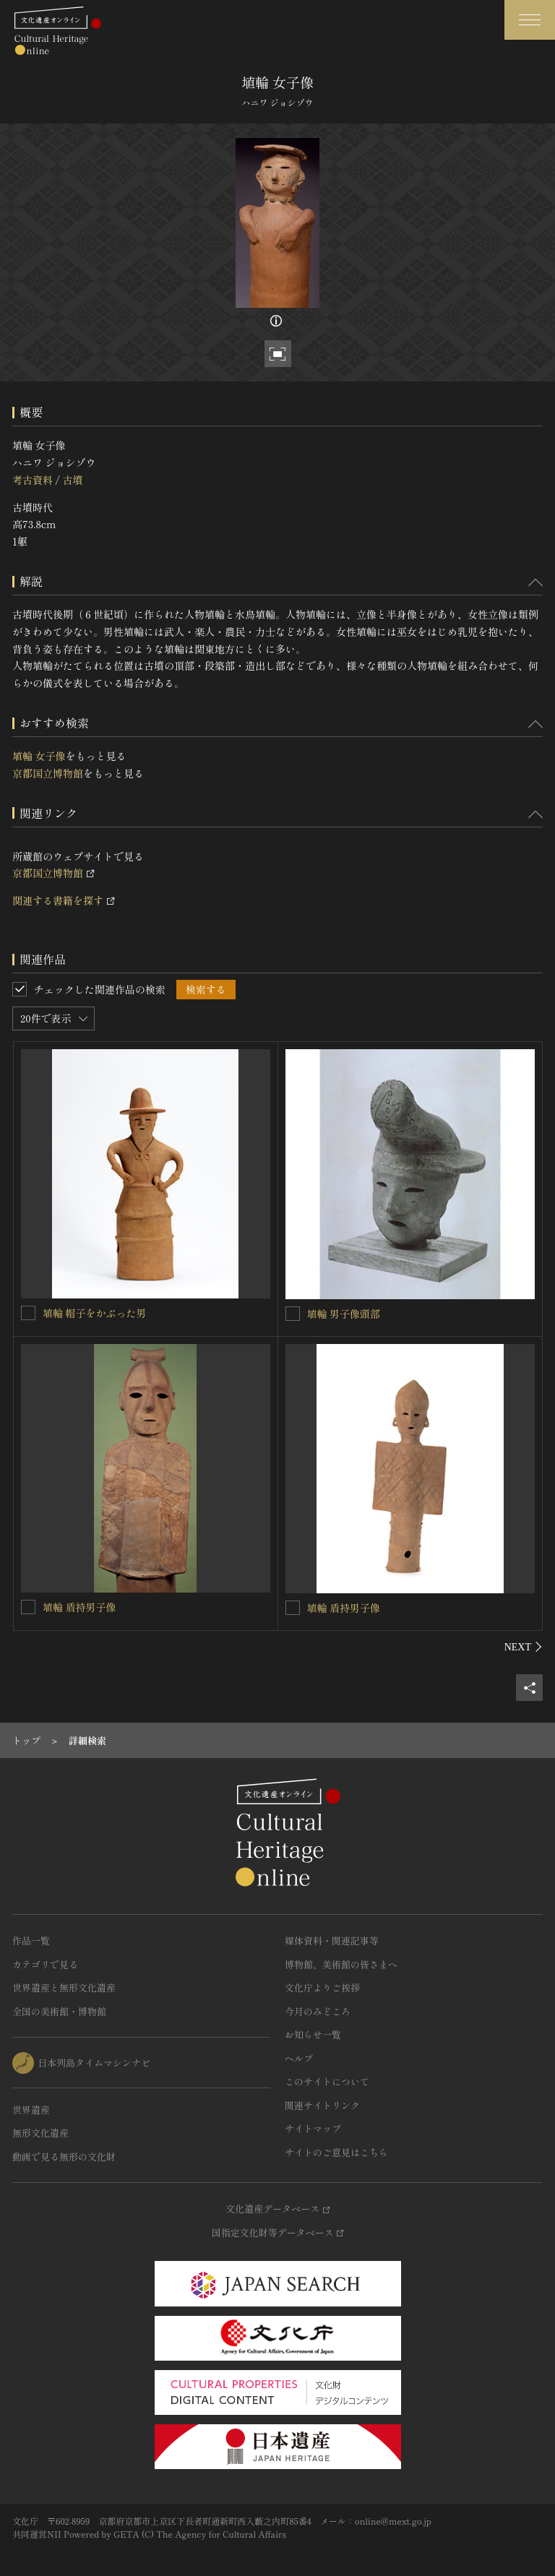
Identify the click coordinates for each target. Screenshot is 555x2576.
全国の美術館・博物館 (59, 2011)
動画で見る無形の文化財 (64, 2156)
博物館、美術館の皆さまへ (341, 1964)
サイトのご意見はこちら (336, 2152)
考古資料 (32, 480)
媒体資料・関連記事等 (332, 1940)
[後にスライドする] (523, 1647)
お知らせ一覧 (313, 2034)
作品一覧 (31, 1940)
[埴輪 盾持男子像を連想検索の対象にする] (28, 1607)
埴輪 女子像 (39, 756)
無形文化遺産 (40, 2133)
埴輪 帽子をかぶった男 (95, 1313)
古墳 (72, 480)
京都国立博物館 (47, 773)
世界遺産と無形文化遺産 (64, 1987)
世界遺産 (31, 2109)
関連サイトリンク (322, 2105)
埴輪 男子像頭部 (344, 1313)
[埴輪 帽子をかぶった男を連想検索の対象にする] (28, 1313)
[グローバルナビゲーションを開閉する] (529, 20)
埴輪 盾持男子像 (79, 1607)
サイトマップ (313, 2128)
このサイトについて (327, 2081)
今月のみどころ (317, 2011)
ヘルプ (299, 2058)
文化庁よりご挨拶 (322, 1987)
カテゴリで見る (45, 1964)
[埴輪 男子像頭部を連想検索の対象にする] (292, 1313)
